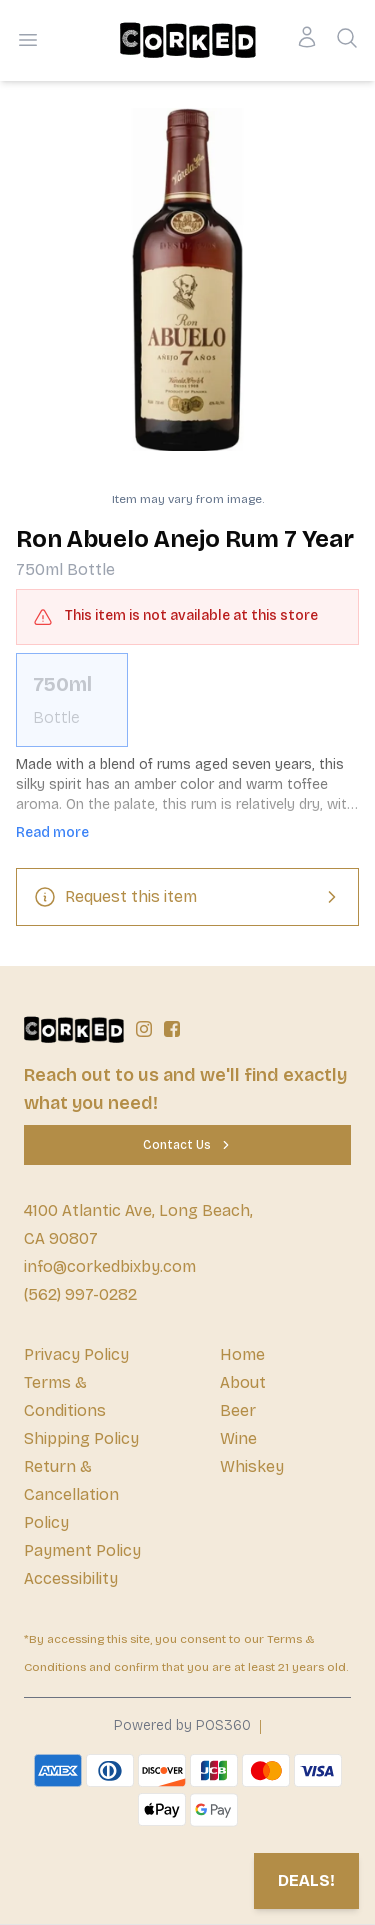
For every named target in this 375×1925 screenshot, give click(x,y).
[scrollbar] (187, 700)
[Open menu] (28, 40)
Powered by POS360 (182, 1725)
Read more (52, 832)
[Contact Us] (187, 1145)
